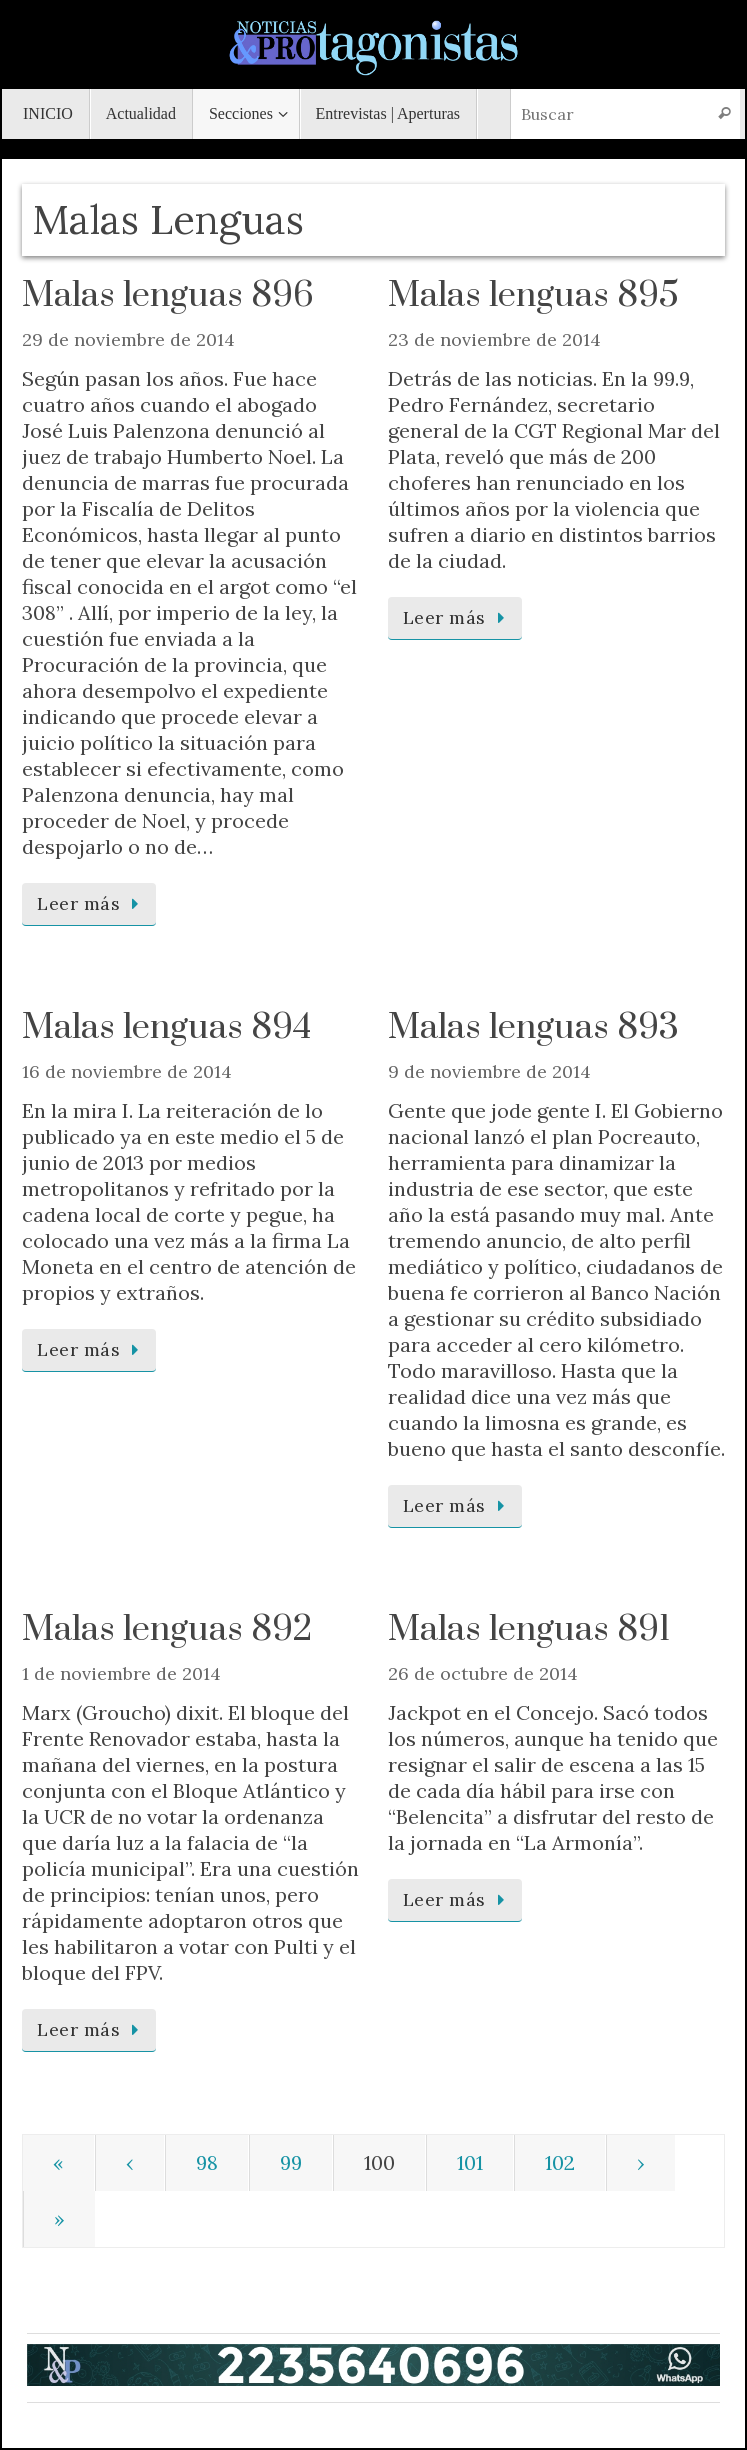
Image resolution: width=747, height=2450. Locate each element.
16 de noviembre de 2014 (127, 1071)
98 (207, 2162)
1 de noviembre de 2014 (121, 1673)
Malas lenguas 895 (533, 296)
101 (470, 2162)
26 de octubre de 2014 (483, 1673)
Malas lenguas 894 (166, 1028)
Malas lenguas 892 (167, 1630)
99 (291, 2162)
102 (560, 2162)
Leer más (92, 903)
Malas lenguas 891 (529, 1630)
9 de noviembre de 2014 (489, 1071)
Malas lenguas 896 (168, 296)
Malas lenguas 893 (533, 1028)
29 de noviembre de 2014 (128, 339)
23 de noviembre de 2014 (494, 339)
